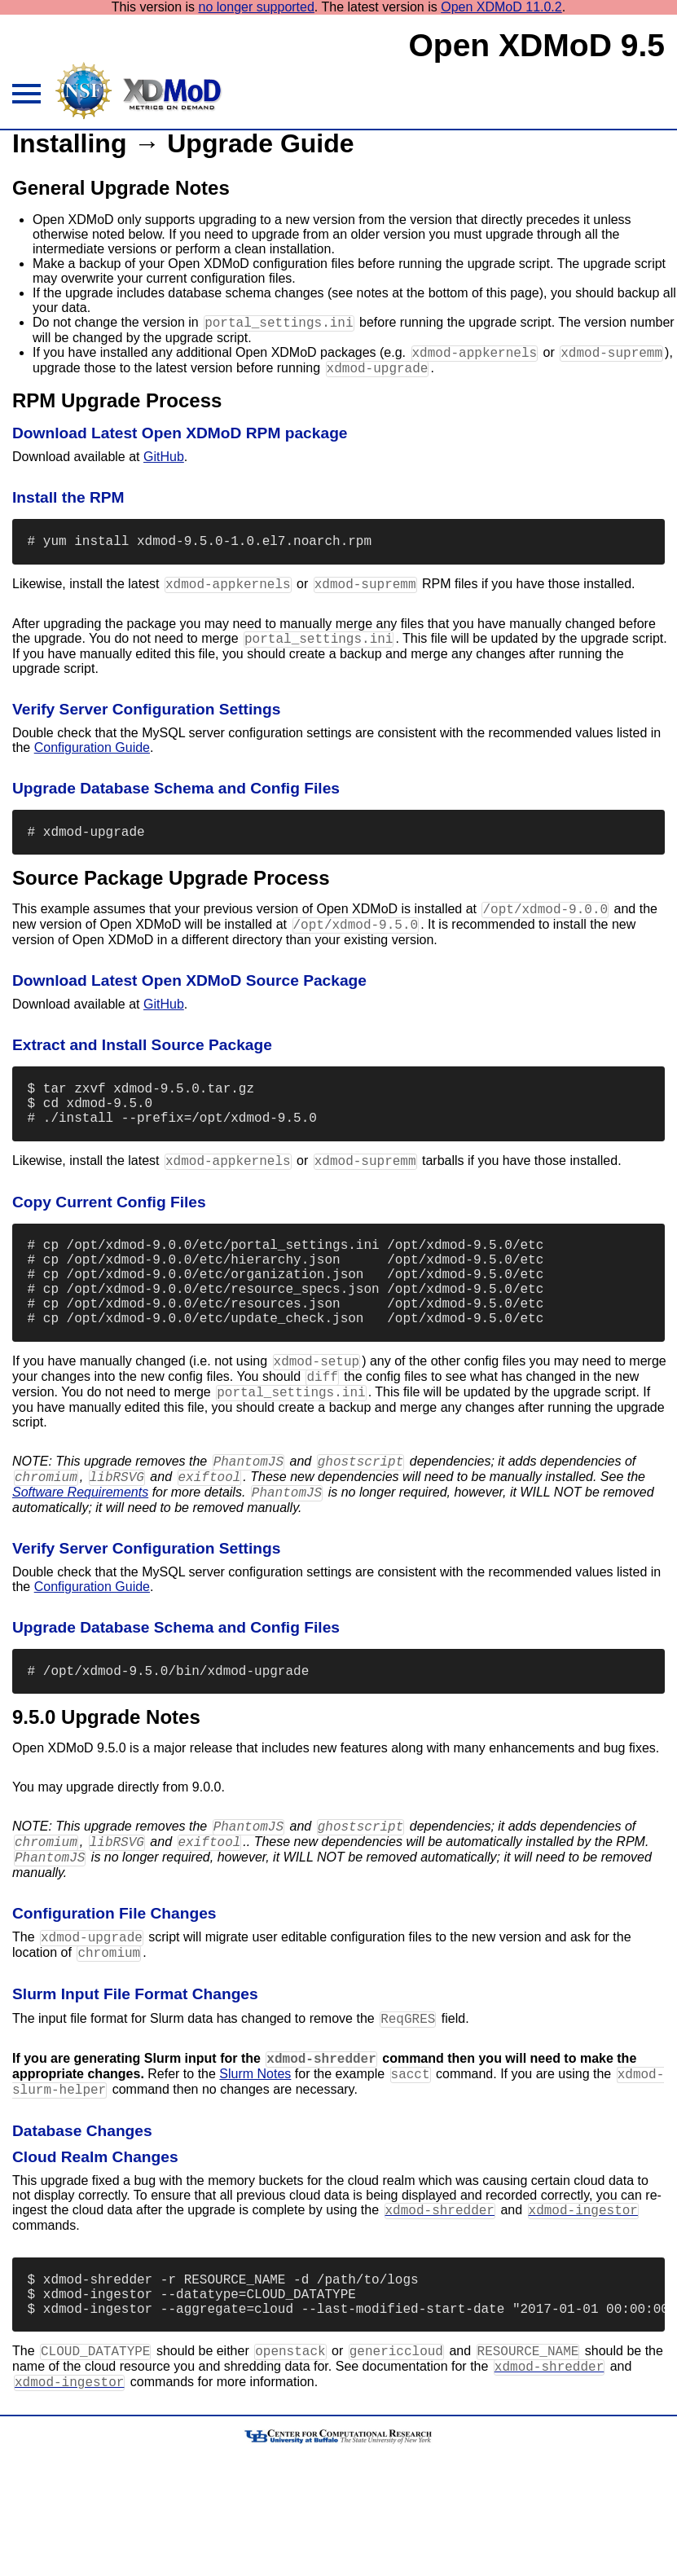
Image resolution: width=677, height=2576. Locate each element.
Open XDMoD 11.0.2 (501, 7)
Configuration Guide (92, 763)
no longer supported (256, 7)
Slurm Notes (255, 2167)
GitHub (163, 464)
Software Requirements (80, 1562)
